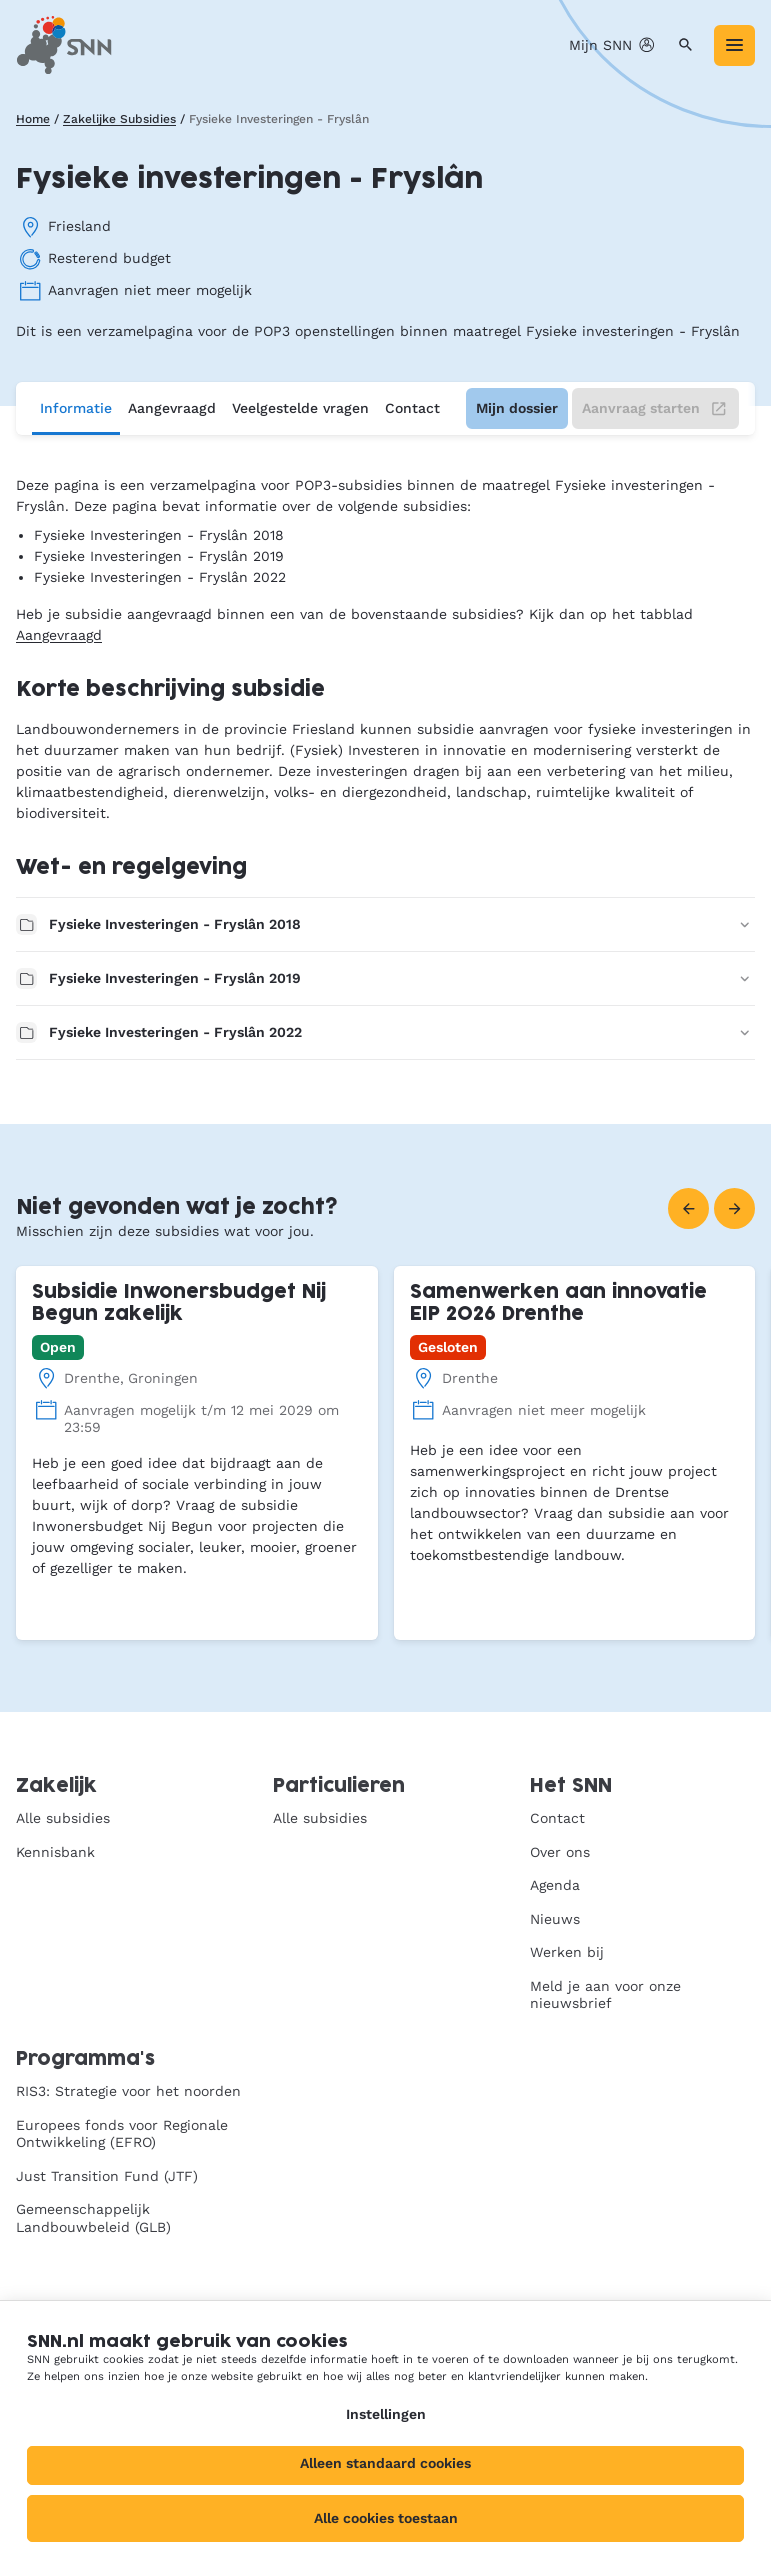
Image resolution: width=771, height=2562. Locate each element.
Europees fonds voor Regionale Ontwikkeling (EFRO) (122, 2134)
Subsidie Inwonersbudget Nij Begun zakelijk (179, 1304)
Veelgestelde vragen (300, 408)
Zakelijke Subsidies (119, 119)
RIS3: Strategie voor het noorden (128, 2091)
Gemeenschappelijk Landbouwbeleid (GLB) (93, 2218)
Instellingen (386, 2414)
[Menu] (734, 45)
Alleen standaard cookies (385, 2463)
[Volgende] (734, 1208)
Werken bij (567, 1952)
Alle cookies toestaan (386, 2518)
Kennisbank (55, 1852)
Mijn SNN (613, 45)
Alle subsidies (63, 1818)
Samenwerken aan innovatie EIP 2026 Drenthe (558, 1304)
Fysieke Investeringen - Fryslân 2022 (385, 1032)
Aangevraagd (172, 408)
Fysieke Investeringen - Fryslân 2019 (385, 978)
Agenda (555, 1885)
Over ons (560, 1852)
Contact (412, 408)
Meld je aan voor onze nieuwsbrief (605, 1995)
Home (33, 119)
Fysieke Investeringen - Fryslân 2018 (385, 924)
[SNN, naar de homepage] (64, 45)
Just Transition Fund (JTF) (107, 2176)
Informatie (76, 408)
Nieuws (555, 1919)
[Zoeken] (685, 45)
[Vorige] (688, 1208)
